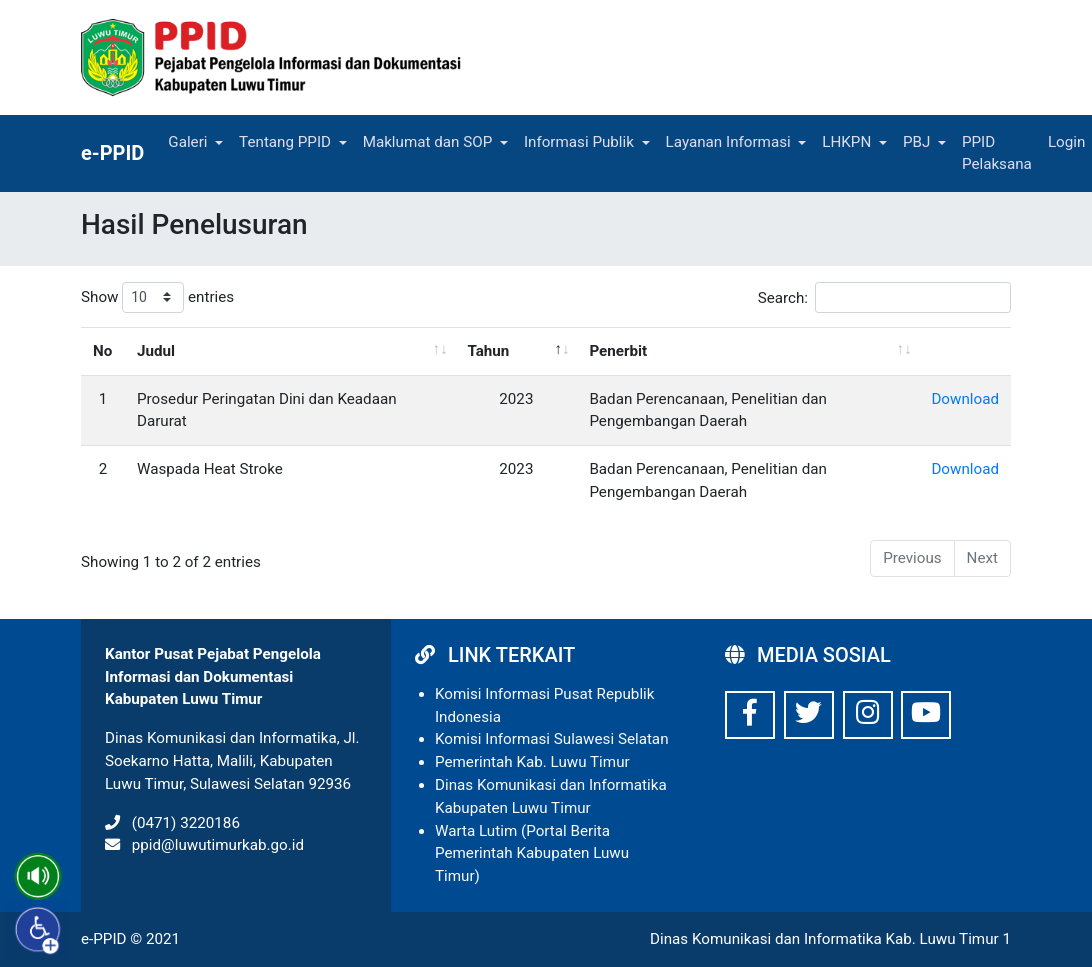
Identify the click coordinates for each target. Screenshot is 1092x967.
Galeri (187, 142)
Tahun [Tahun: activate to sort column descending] (488, 351)
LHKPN (846, 142)
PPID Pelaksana (997, 153)
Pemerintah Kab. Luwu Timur (532, 762)
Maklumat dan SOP (428, 142)
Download (965, 399)
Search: (884, 297)
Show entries (157, 297)
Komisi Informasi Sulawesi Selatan (552, 739)
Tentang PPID (285, 142)
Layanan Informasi (728, 142)
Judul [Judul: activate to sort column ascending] (156, 351)
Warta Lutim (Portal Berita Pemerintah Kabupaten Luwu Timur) (532, 854)
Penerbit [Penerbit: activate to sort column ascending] (618, 351)
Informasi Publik (579, 142)
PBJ (916, 142)
